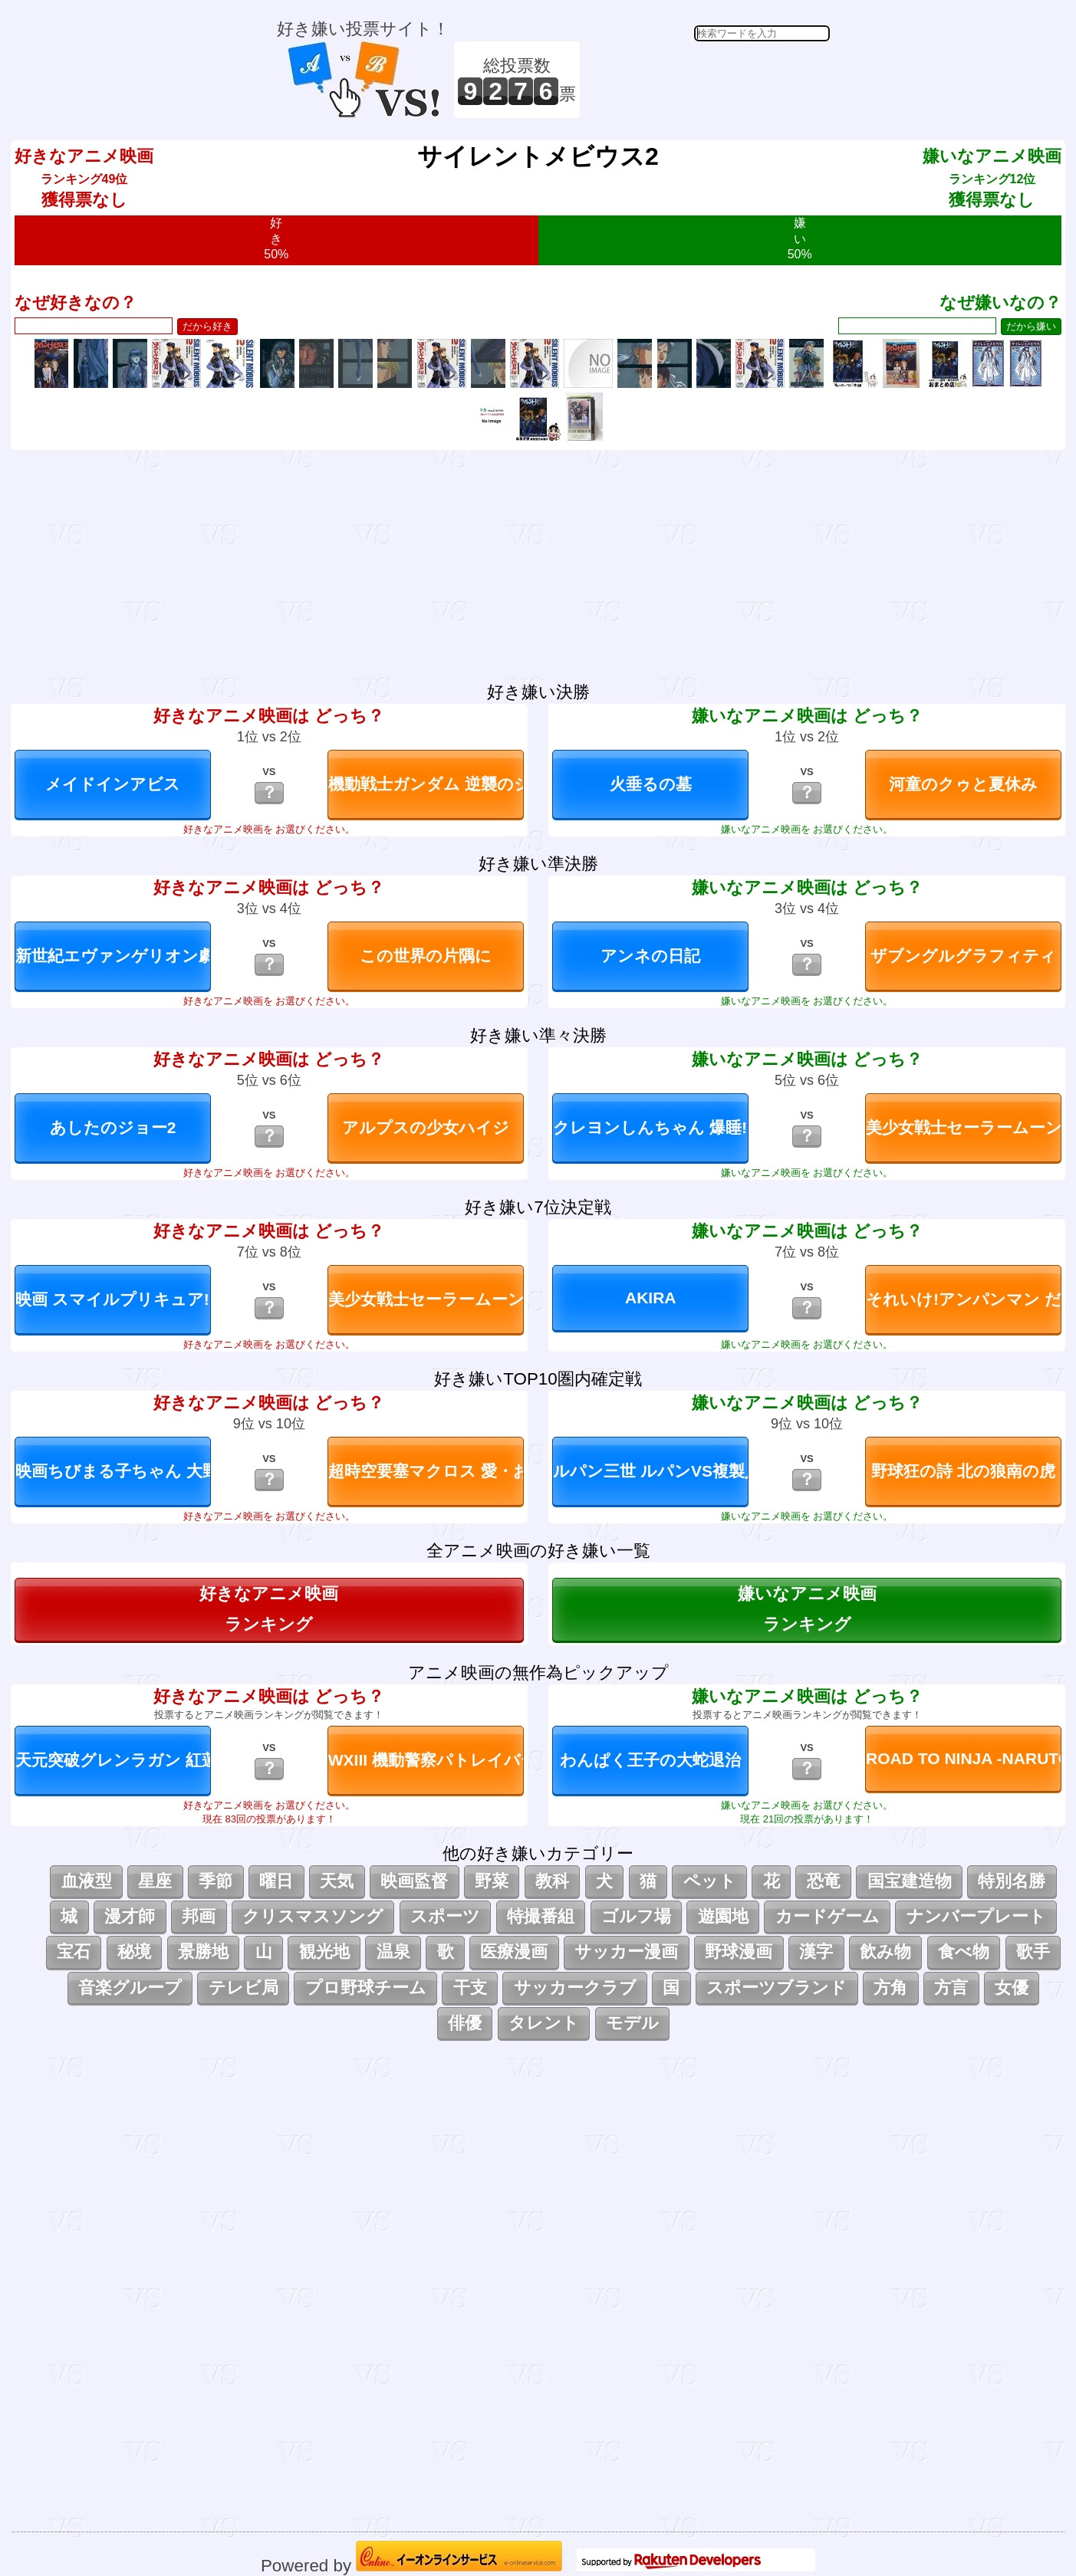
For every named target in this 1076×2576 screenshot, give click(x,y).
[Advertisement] (707, 79)
